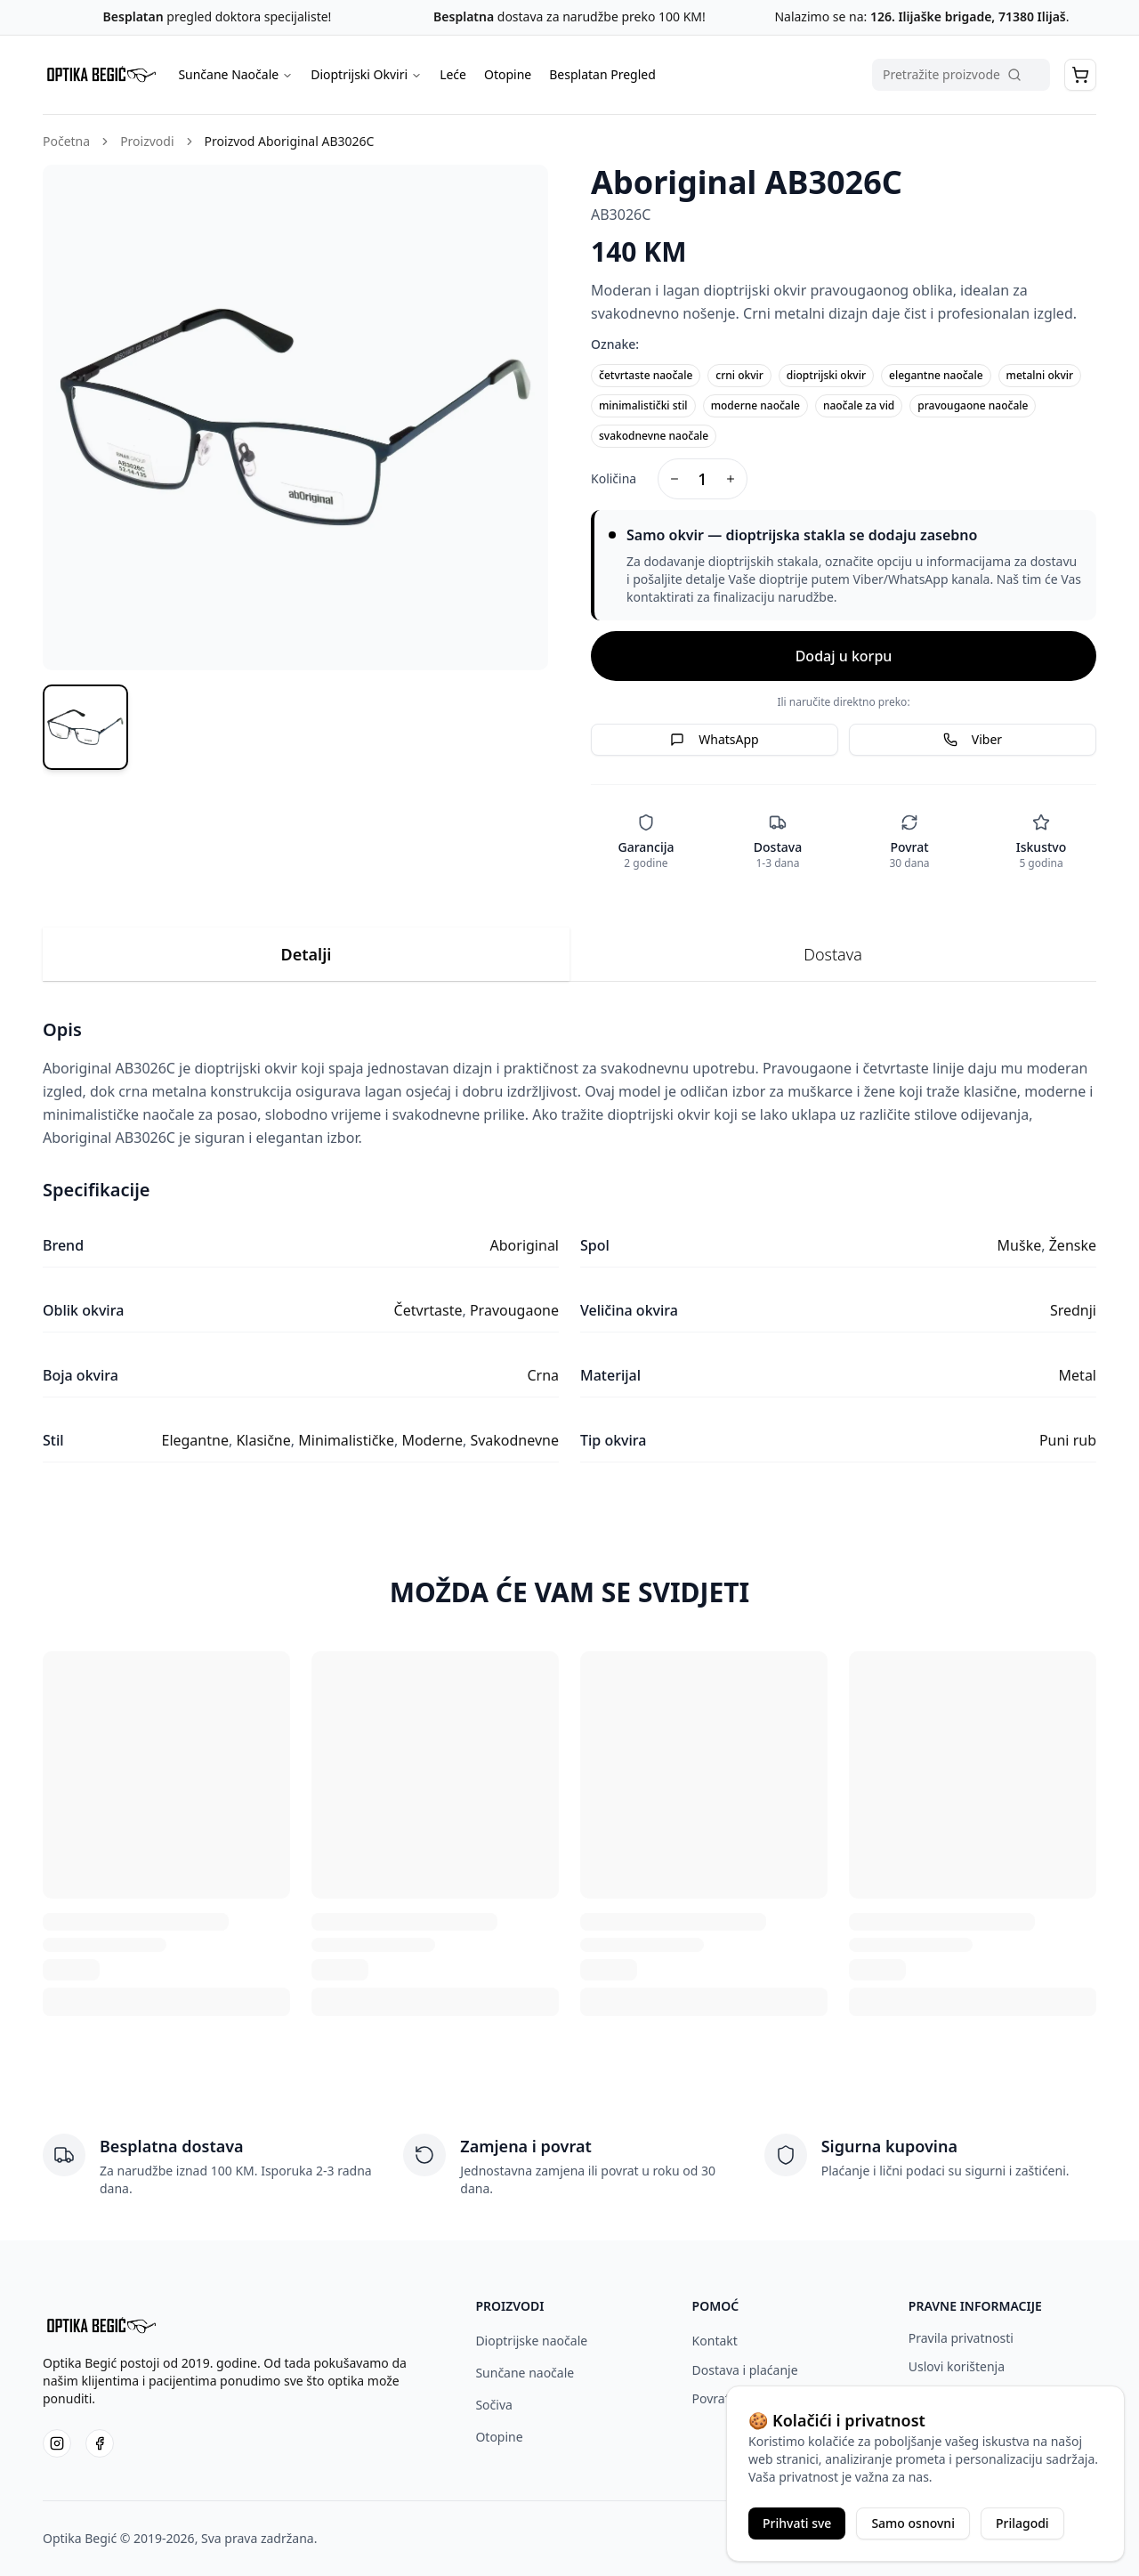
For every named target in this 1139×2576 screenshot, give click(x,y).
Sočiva (493, 2404)
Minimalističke (346, 1440)
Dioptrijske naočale (531, 2340)
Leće (453, 74)
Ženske (1072, 1245)
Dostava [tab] (833, 954)
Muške (1020, 1245)
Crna (543, 1375)
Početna (66, 141)
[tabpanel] (569, 1239)
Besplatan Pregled (602, 74)
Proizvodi (147, 141)
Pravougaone (514, 1310)
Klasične (263, 1440)
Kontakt (715, 2340)
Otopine (507, 74)
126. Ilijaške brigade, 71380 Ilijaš (966, 16)
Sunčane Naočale (235, 74)
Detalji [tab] (306, 954)
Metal (1077, 1375)
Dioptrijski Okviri (366, 74)
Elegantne (194, 1440)
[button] (1080, 75)
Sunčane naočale (524, 2372)
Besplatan (133, 16)
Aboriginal (524, 1245)
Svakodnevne (514, 1440)
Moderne (432, 1440)
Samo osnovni (913, 2523)
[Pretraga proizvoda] (961, 75)
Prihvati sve (797, 2523)
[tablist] (569, 955)
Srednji (1073, 1310)
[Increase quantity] (731, 479)
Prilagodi (1022, 2523)
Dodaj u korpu (844, 656)
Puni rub (1067, 1440)
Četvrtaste (428, 1310)
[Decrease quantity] (674, 479)
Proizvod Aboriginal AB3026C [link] (290, 141)
